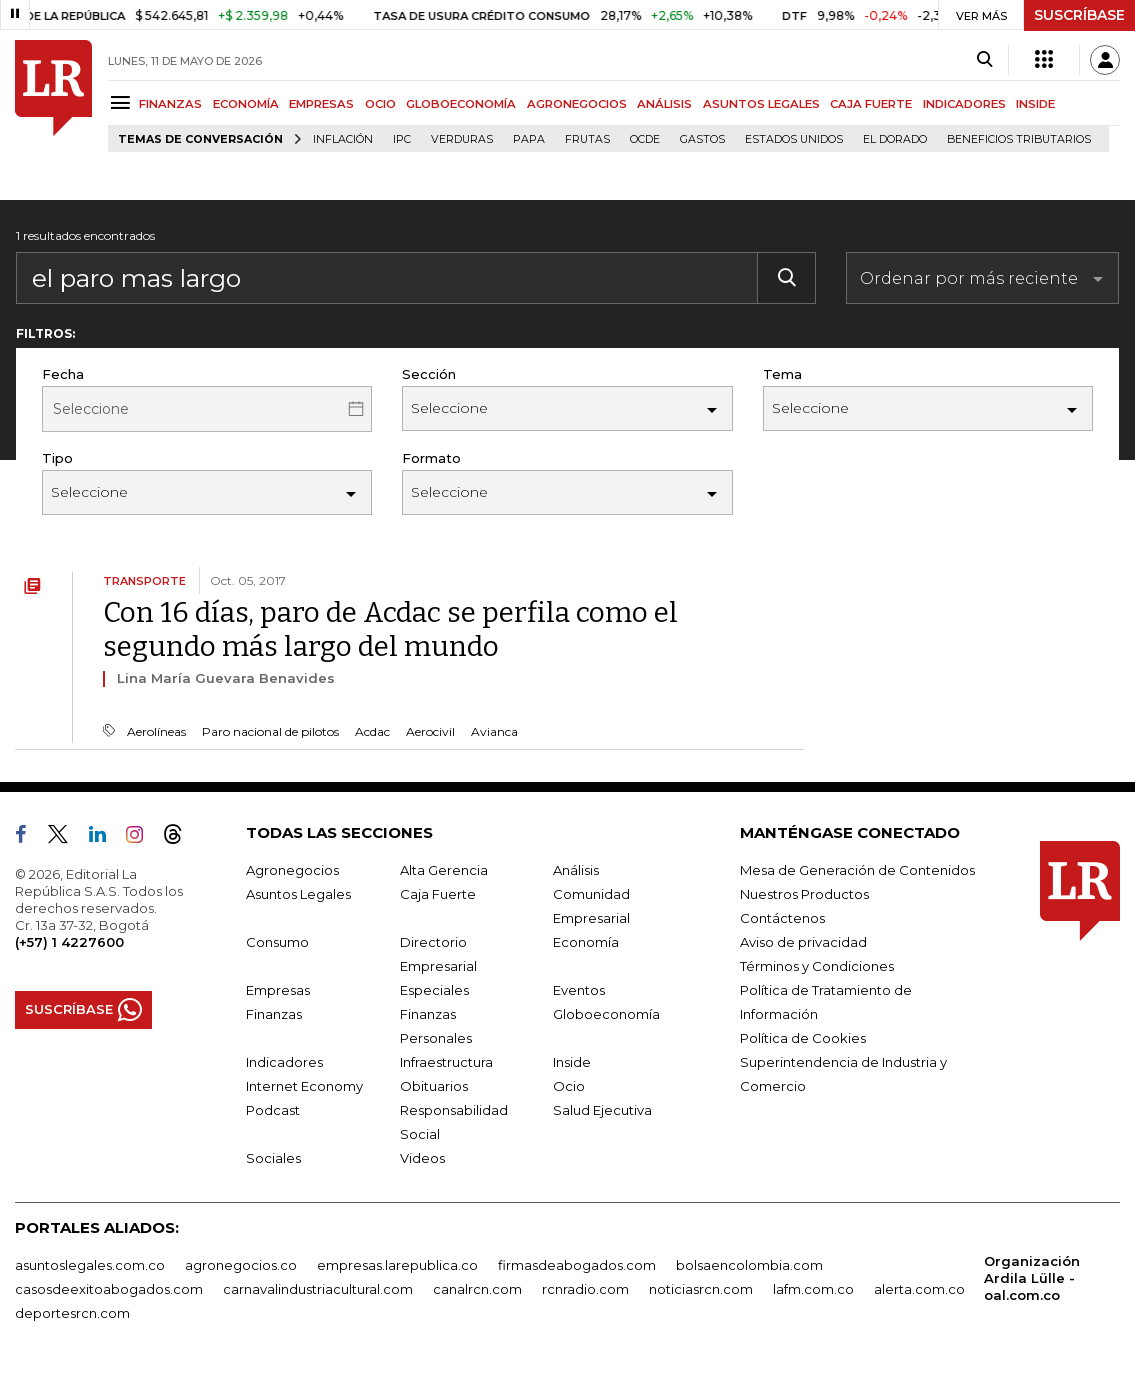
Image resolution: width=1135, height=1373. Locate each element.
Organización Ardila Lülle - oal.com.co (1032, 1278)
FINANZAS (170, 104)
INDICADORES (964, 104)
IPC (402, 139)
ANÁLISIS (664, 104)
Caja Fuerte (438, 894)
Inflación (343, 139)
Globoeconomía (606, 1014)
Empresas (278, 990)
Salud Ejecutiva (602, 1110)
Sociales (273, 1158)
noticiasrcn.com (701, 1289)
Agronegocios (292, 870)
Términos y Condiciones (817, 966)
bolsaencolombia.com (749, 1265)
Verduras (462, 139)
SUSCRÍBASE (1079, 15)
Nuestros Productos (804, 894)
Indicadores (284, 1062)
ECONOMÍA (246, 104)
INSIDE (1035, 104)
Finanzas (274, 1014)
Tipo (57, 458)
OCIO (380, 104)
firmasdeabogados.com (577, 1265)
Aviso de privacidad (803, 942)
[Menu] (123, 102)
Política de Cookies (803, 1038)
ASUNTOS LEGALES (761, 104)
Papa (529, 139)
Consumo (277, 942)
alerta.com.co (919, 1289)
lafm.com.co (813, 1289)
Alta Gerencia (444, 870)
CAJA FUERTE (871, 104)
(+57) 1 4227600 (69, 942)
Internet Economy (304, 1086)
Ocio (569, 1086)
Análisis (576, 870)
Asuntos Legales (298, 894)
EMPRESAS (321, 104)
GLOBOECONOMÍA (461, 104)
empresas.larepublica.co (397, 1265)
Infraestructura (446, 1062)
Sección (429, 374)
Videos (422, 1158)
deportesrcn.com (72, 1313)
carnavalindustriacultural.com (318, 1289)
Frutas (587, 139)
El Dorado (895, 139)
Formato (431, 458)
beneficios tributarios (1019, 139)
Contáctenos (782, 918)
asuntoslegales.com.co (90, 1265)
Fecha (63, 374)
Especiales (434, 990)
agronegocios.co (241, 1265)
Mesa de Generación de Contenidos (857, 870)
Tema (782, 374)
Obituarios (434, 1086)
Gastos (702, 139)
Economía (586, 942)
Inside (572, 1062)
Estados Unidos (794, 139)
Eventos (579, 990)
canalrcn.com (477, 1289)
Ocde (645, 139)
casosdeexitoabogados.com (109, 1289)
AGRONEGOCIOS (577, 104)
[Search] (984, 60)
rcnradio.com (585, 1289)
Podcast (273, 1110)
